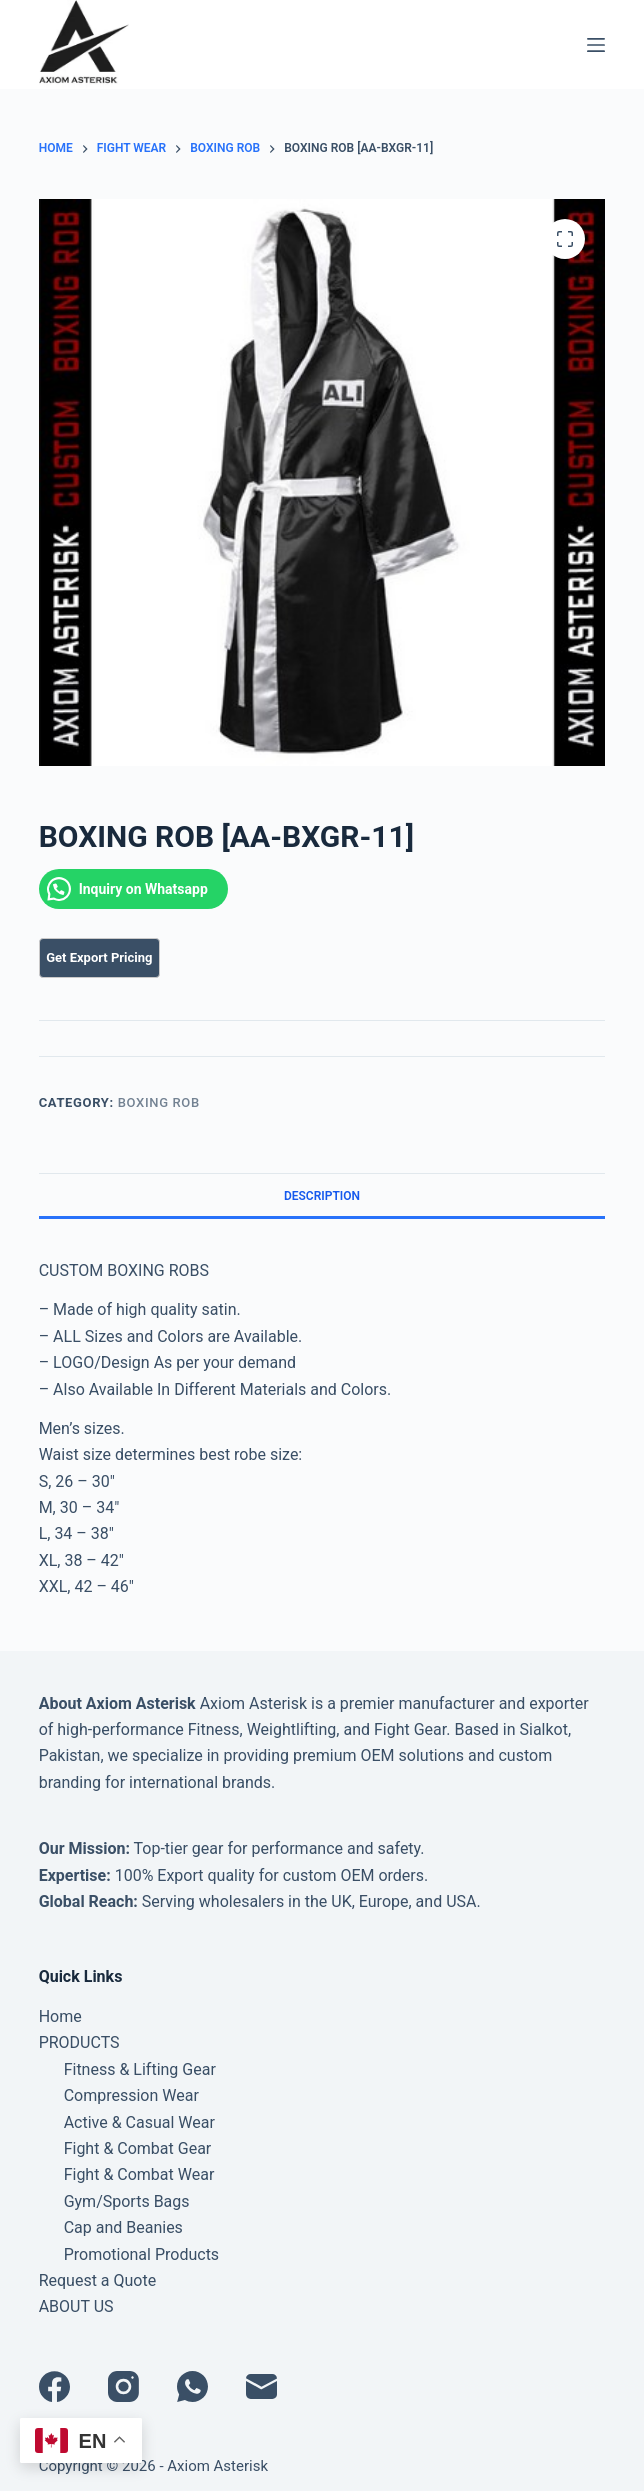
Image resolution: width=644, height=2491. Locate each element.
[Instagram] (123, 2386)
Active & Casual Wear (139, 2122)
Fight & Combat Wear (139, 2174)
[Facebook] (54, 2386)
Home (60, 2016)
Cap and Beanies (123, 2227)
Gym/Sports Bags (127, 2201)
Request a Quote (98, 2280)
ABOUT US (76, 2306)
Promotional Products (141, 2254)
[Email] (261, 2386)
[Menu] (596, 45)
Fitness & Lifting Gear (140, 2069)
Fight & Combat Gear (138, 2148)
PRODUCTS (79, 2042)
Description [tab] (322, 1196)
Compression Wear (131, 2095)
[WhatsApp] (192, 2386)
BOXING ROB (159, 1102)
